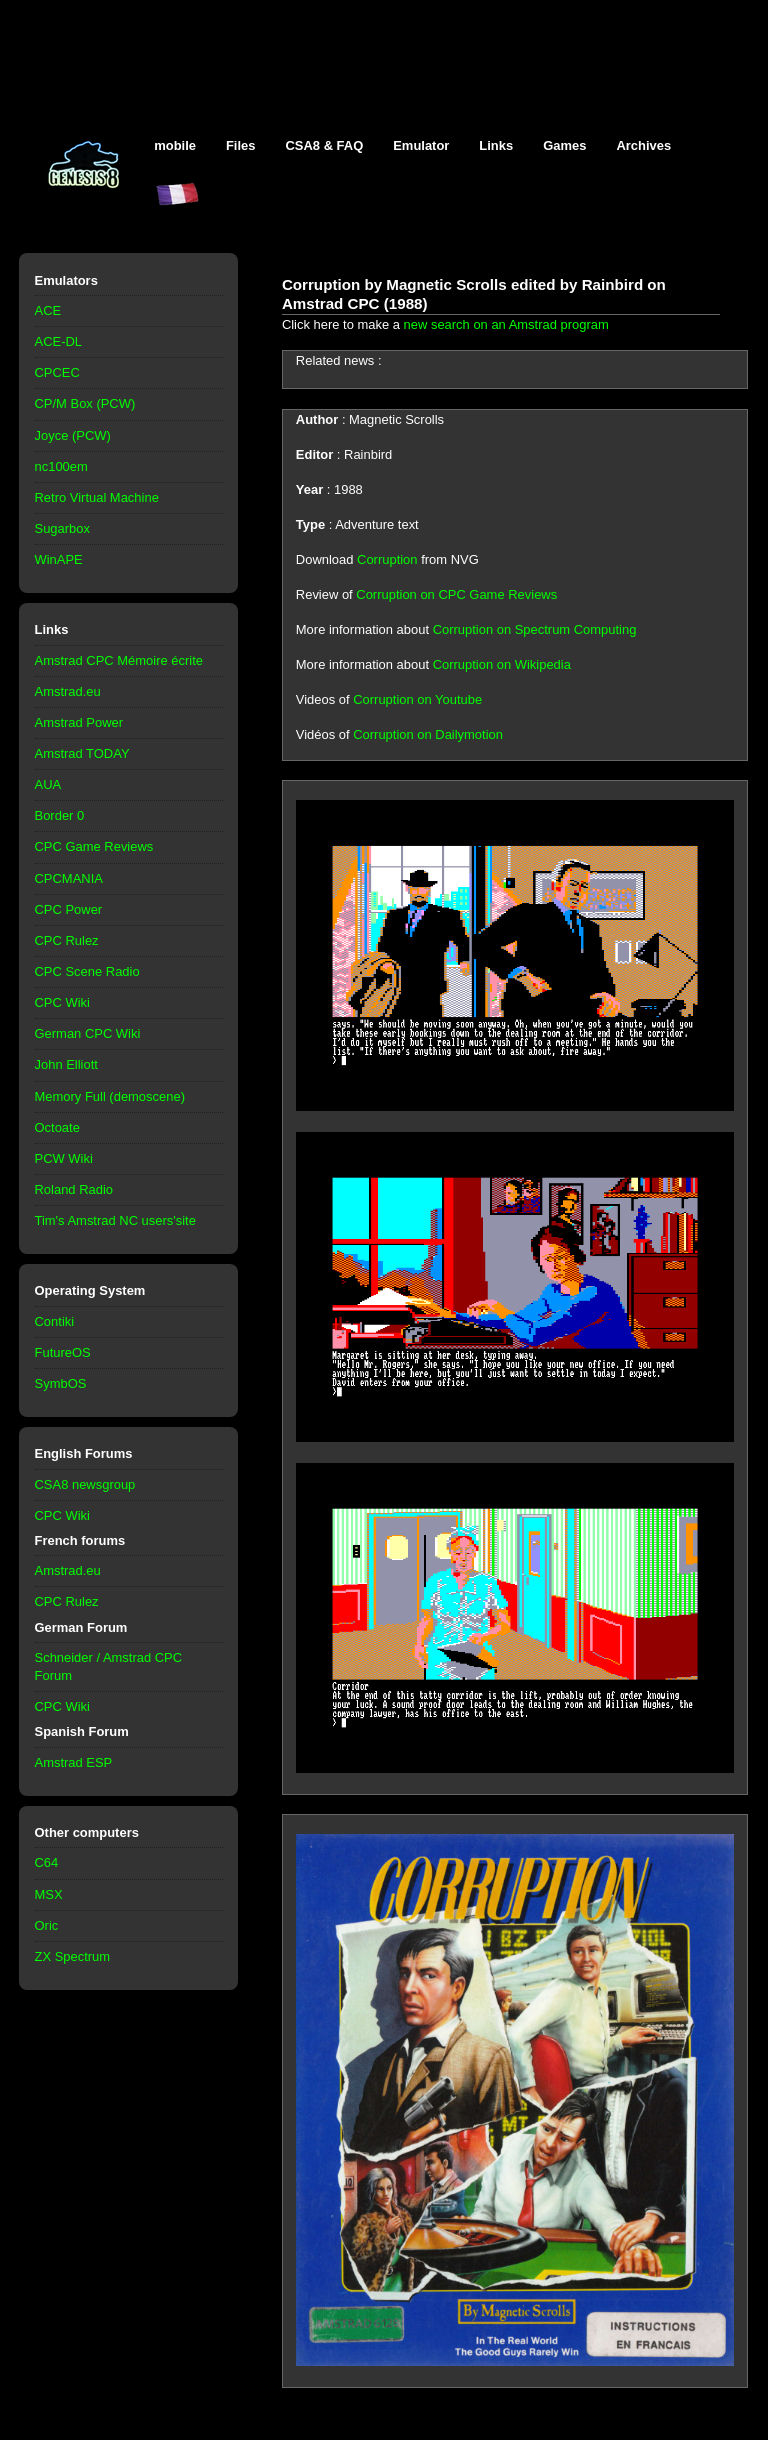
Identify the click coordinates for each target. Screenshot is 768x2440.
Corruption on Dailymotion (428, 734)
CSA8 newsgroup (85, 1484)
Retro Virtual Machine (97, 497)
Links (496, 145)
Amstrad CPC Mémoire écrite (119, 660)
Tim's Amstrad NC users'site (115, 1220)
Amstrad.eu (68, 691)
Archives (643, 145)
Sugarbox (62, 528)
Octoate (57, 1127)
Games (564, 145)
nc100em (61, 466)
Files (241, 145)
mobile (175, 145)
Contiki (55, 1321)
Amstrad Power (79, 722)
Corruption (387, 559)
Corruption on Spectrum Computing (535, 629)
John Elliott (66, 1064)
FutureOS (63, 1352)
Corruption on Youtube (417, 699)
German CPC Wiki (88, 1033)
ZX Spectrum (73, 1956)
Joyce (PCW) (73, 435)
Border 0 (60, 815)
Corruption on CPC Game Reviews (456, 594)
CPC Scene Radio (87, 971)
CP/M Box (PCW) (85, 403)
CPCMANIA (69, 878)
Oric (47, 1925)
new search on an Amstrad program (506, 324)
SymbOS (61, 1383)
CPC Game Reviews (94, 846)
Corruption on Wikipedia (502, 664)
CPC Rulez (67, 940)
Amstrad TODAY (82, 753)
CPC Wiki (62, 1002)
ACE (48, 310)
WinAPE (59, 559)
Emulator (421, 145)
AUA (48, 784)
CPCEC (57, 372)
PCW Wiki (64, 1158)
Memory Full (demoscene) (110, 1096)
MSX (49, 1894)
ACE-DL (59, 341)
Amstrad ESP (74, 1762)
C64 (47, 1862)
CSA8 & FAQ (324, 145)
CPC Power (69, 909)
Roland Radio (74, 1189)
